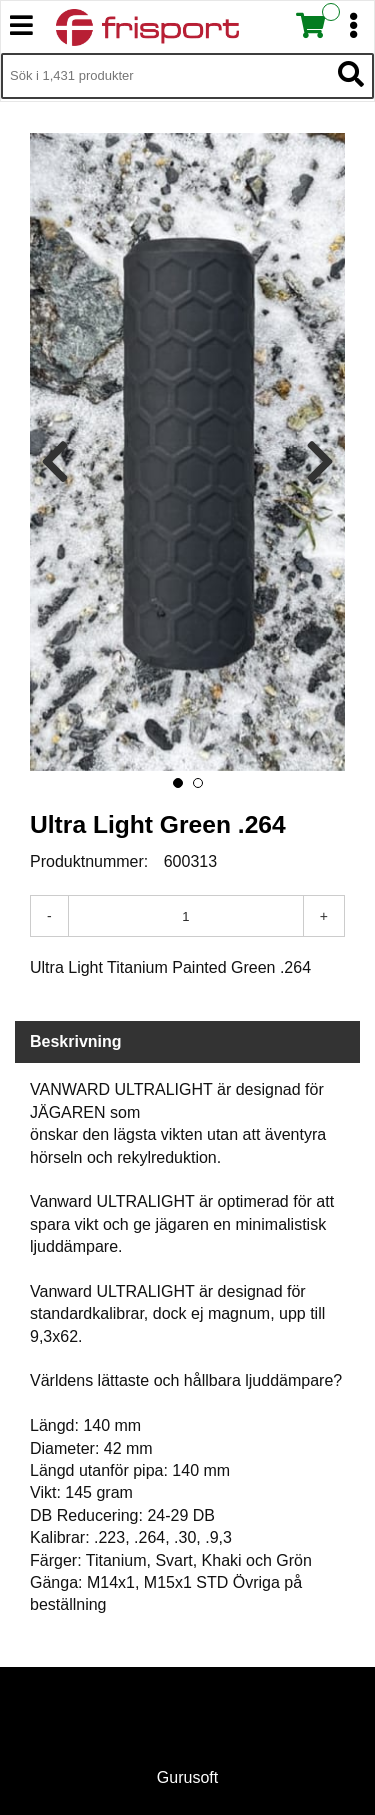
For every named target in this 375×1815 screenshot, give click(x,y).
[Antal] (186, 916)
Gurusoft (187, 1777)
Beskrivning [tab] (76, 1041)
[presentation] (55, 462)
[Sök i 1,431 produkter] (165, 76)
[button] (178, 783)
